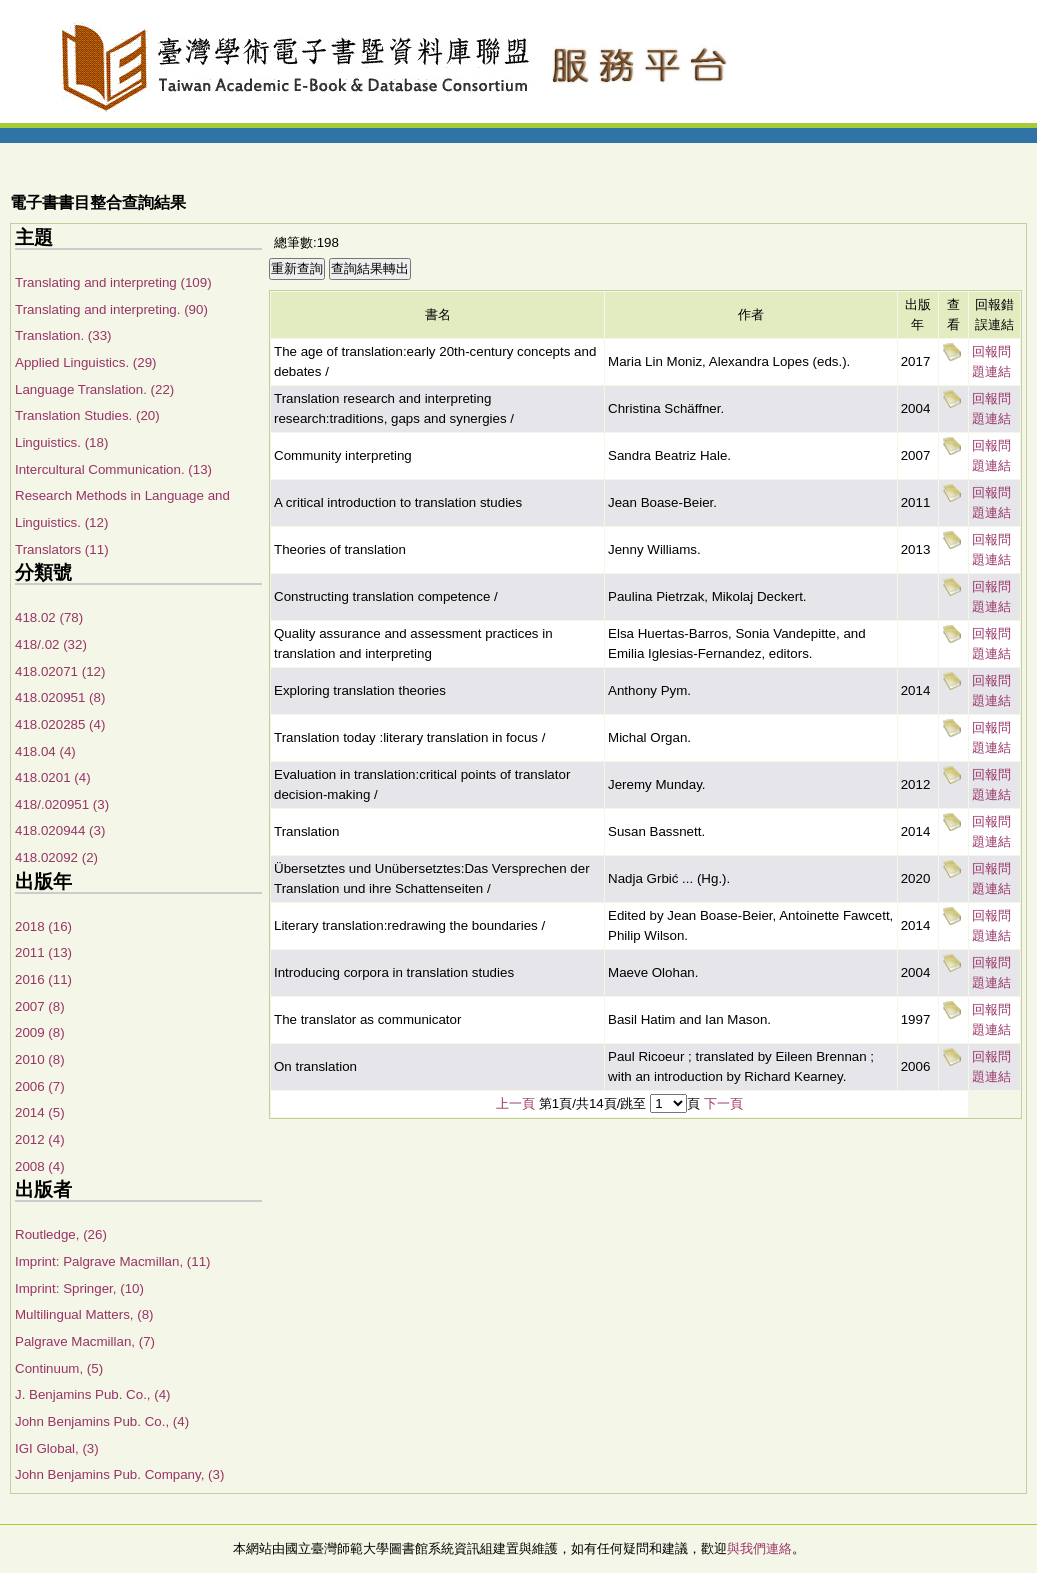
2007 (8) (40, 1006)
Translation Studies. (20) (87, 415)
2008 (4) (40, 1166)
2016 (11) (43, 979)
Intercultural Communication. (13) (113, 469)
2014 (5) (40, 1112)
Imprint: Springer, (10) (79, 1288)
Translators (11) (62, 549)
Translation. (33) (63, 335)
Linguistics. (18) (61, 442)
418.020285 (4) (60, 724)
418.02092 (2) (56, 857)
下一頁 (723, 1103)
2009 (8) (40, 1032)
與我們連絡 (759, 1548)
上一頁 (515, 1103)
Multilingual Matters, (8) (84, 1314)
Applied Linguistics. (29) (86, 362)
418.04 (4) (45, 751)
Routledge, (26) (61, 1234)
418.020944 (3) (60, 830)
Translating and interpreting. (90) (111, 309)
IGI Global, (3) (57, 1448)
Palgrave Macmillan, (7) (85, 1341)
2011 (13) (43, 952)
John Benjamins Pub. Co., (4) (102, 1421)
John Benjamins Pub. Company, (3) (119, 1474)
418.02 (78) (49, 617)
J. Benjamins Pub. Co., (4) (93, 1394)
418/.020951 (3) (62, 804)
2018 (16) (43, 926)
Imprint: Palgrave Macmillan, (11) (113, 1261)
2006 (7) (40, 1086)
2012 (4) (40, 1139)
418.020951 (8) (60, 697)
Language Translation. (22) (94, 389)
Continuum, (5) (59, 1368)
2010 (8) (40, 1059)
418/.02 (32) (51, 644)
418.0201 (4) (53, 777)
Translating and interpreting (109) (113, 282)
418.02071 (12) (60, 671)
